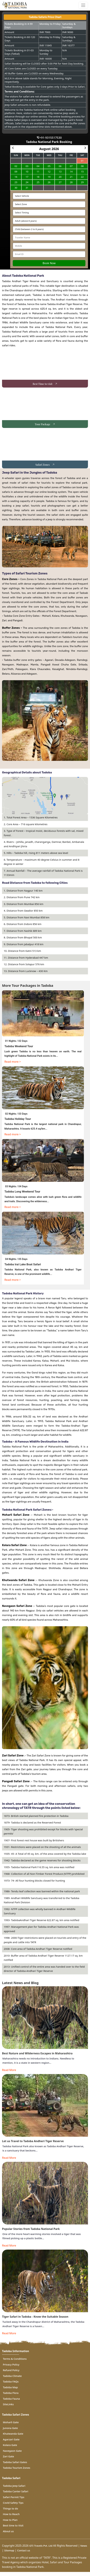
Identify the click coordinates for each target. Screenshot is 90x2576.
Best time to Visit (13, 2525)
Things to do (10, 2508)
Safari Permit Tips (13, 2497)
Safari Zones (42, 464)
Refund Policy (11, 2370)
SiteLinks (8, 2404)
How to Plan (10, 2520)
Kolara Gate (10, 2445)
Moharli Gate (11, 2422)
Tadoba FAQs (11, 2381)
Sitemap (9, 2550)
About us (8, 2531)
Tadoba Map (10, 2387)
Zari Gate (8, 2456)
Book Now (49, 263)
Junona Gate (10, 2428)
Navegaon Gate (12, 2450)
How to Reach (11, 2514)
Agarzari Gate (11, 2439)
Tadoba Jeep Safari (14, 2485)
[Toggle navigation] (83, 5)
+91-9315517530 (49, 138)
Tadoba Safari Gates (15, 2462)
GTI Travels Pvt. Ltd (40, 2545)
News (83, 2545)
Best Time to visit (42, 384)
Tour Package (42, 424)
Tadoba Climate (12, 2376)
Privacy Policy (11, 2364)
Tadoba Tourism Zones (16, 2467)
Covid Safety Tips (13, 2502)
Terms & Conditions (15, 2358)
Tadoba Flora (11, 2393)
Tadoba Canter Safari (15, 2491)
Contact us (23, 2550)
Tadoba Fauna (11, 2398)
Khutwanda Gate (13, 2433)
